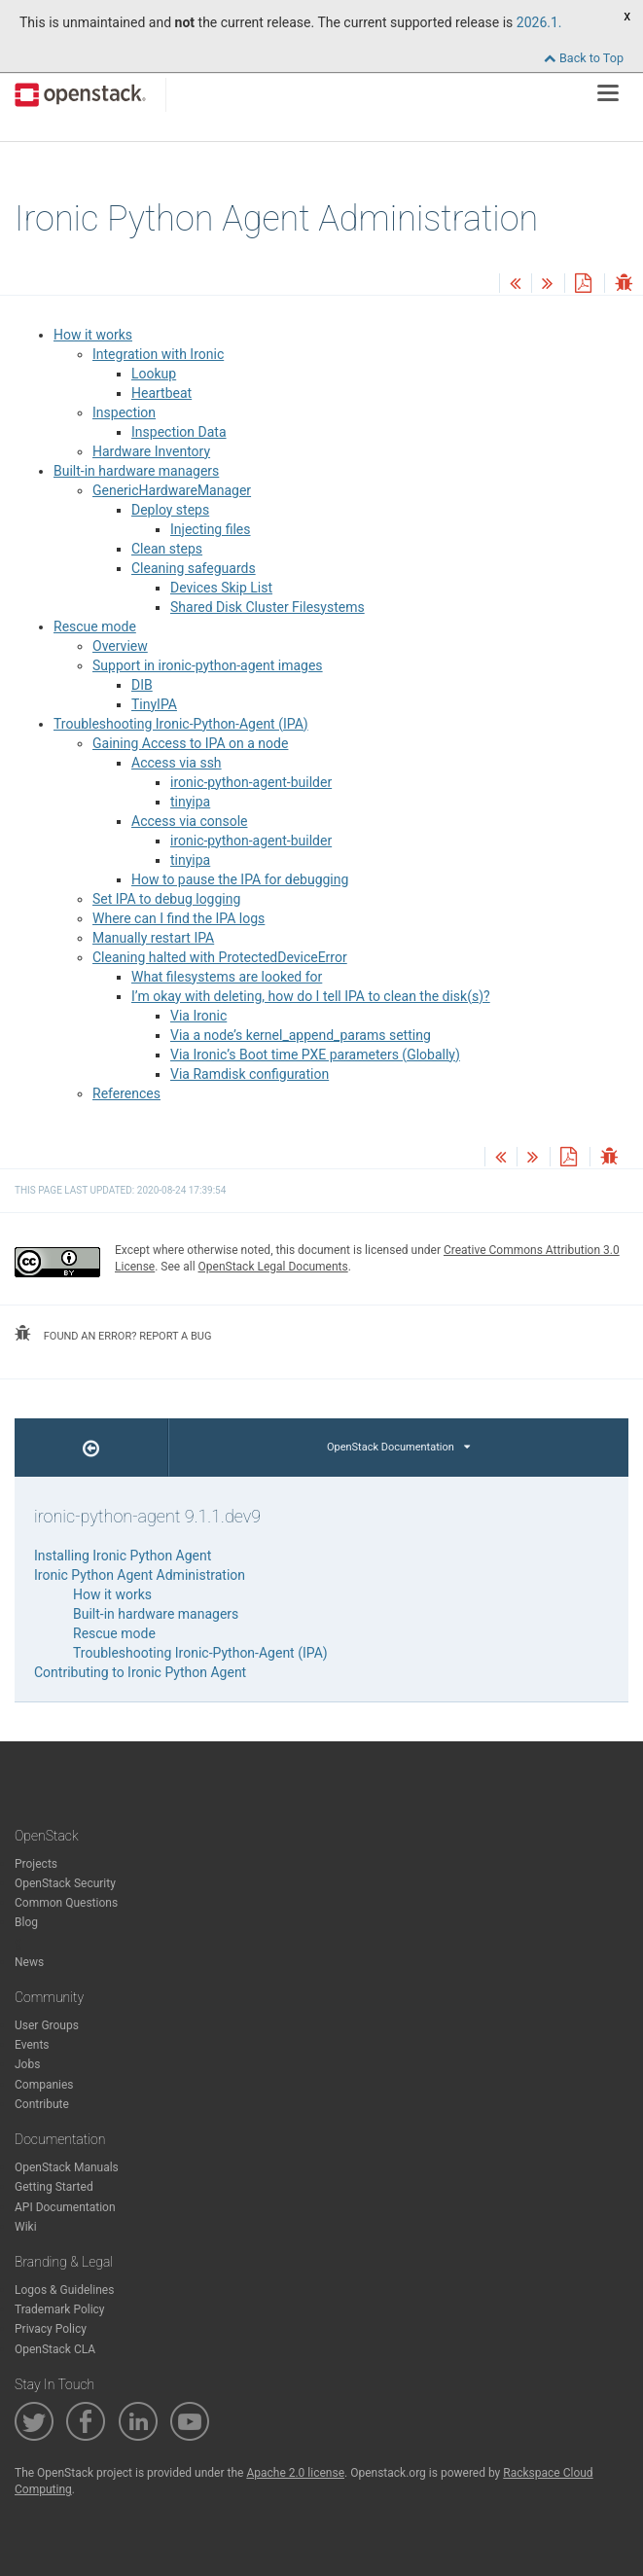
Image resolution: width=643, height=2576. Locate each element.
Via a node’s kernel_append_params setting (300, 1035)
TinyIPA (154, 704)
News (29, 1962)
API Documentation (65, 2207)
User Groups (47, 2025)
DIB (142, 685)
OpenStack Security (65, 1883)
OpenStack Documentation (398, 1447)
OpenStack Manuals (67, 2167)
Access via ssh (176, 762)
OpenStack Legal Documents (273, 1266)
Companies (44, 2085)
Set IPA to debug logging (166, 899)
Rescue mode (95, 626)
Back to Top (584, 58)
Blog (26, 1922)
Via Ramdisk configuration (249, 1074)
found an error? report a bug (113, 1333)
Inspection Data (179, 432)
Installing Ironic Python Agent (122, 1555)
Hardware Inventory (151, 451)
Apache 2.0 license (295, 2473)
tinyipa (190, 801)
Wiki (26, 2227)
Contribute (42, 2104)
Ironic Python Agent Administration (139, 1575)
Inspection (124, 412)
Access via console (189, 821)
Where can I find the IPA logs (178, 918)
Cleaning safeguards (193, 568)
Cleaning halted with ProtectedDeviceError (219, 957)
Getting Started (54, 2187)
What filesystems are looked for (226, 976)
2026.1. (539, 22)
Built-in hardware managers (136, 471)
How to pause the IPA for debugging (239, 879)
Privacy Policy (51, 2329)
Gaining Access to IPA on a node (190, 743)
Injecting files (210, 529)
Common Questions (66, 1903)
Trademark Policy (60, 2309)
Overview (120, 646)
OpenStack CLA (55, 2349)
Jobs (27, 2064)
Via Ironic (198, 1015)
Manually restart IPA (153, 938)
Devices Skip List (221, 587)
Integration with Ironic (158, 354)
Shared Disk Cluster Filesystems (267, 607)
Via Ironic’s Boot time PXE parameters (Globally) (315, 1054)
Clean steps (166, 548)
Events (32, 2045)
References (126, 1093)
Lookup (153, 373)
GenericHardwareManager (171, 490)
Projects (36, 1864)
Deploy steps (170, 510)
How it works (93, 334)
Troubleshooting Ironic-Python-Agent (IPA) (181, 724)
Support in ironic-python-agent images (207, 665)
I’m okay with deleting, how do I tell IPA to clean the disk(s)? (310, 996)
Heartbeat (161, 393)
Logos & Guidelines (64, 2290)
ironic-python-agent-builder (251, 782)
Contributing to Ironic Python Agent (140, 1672)
